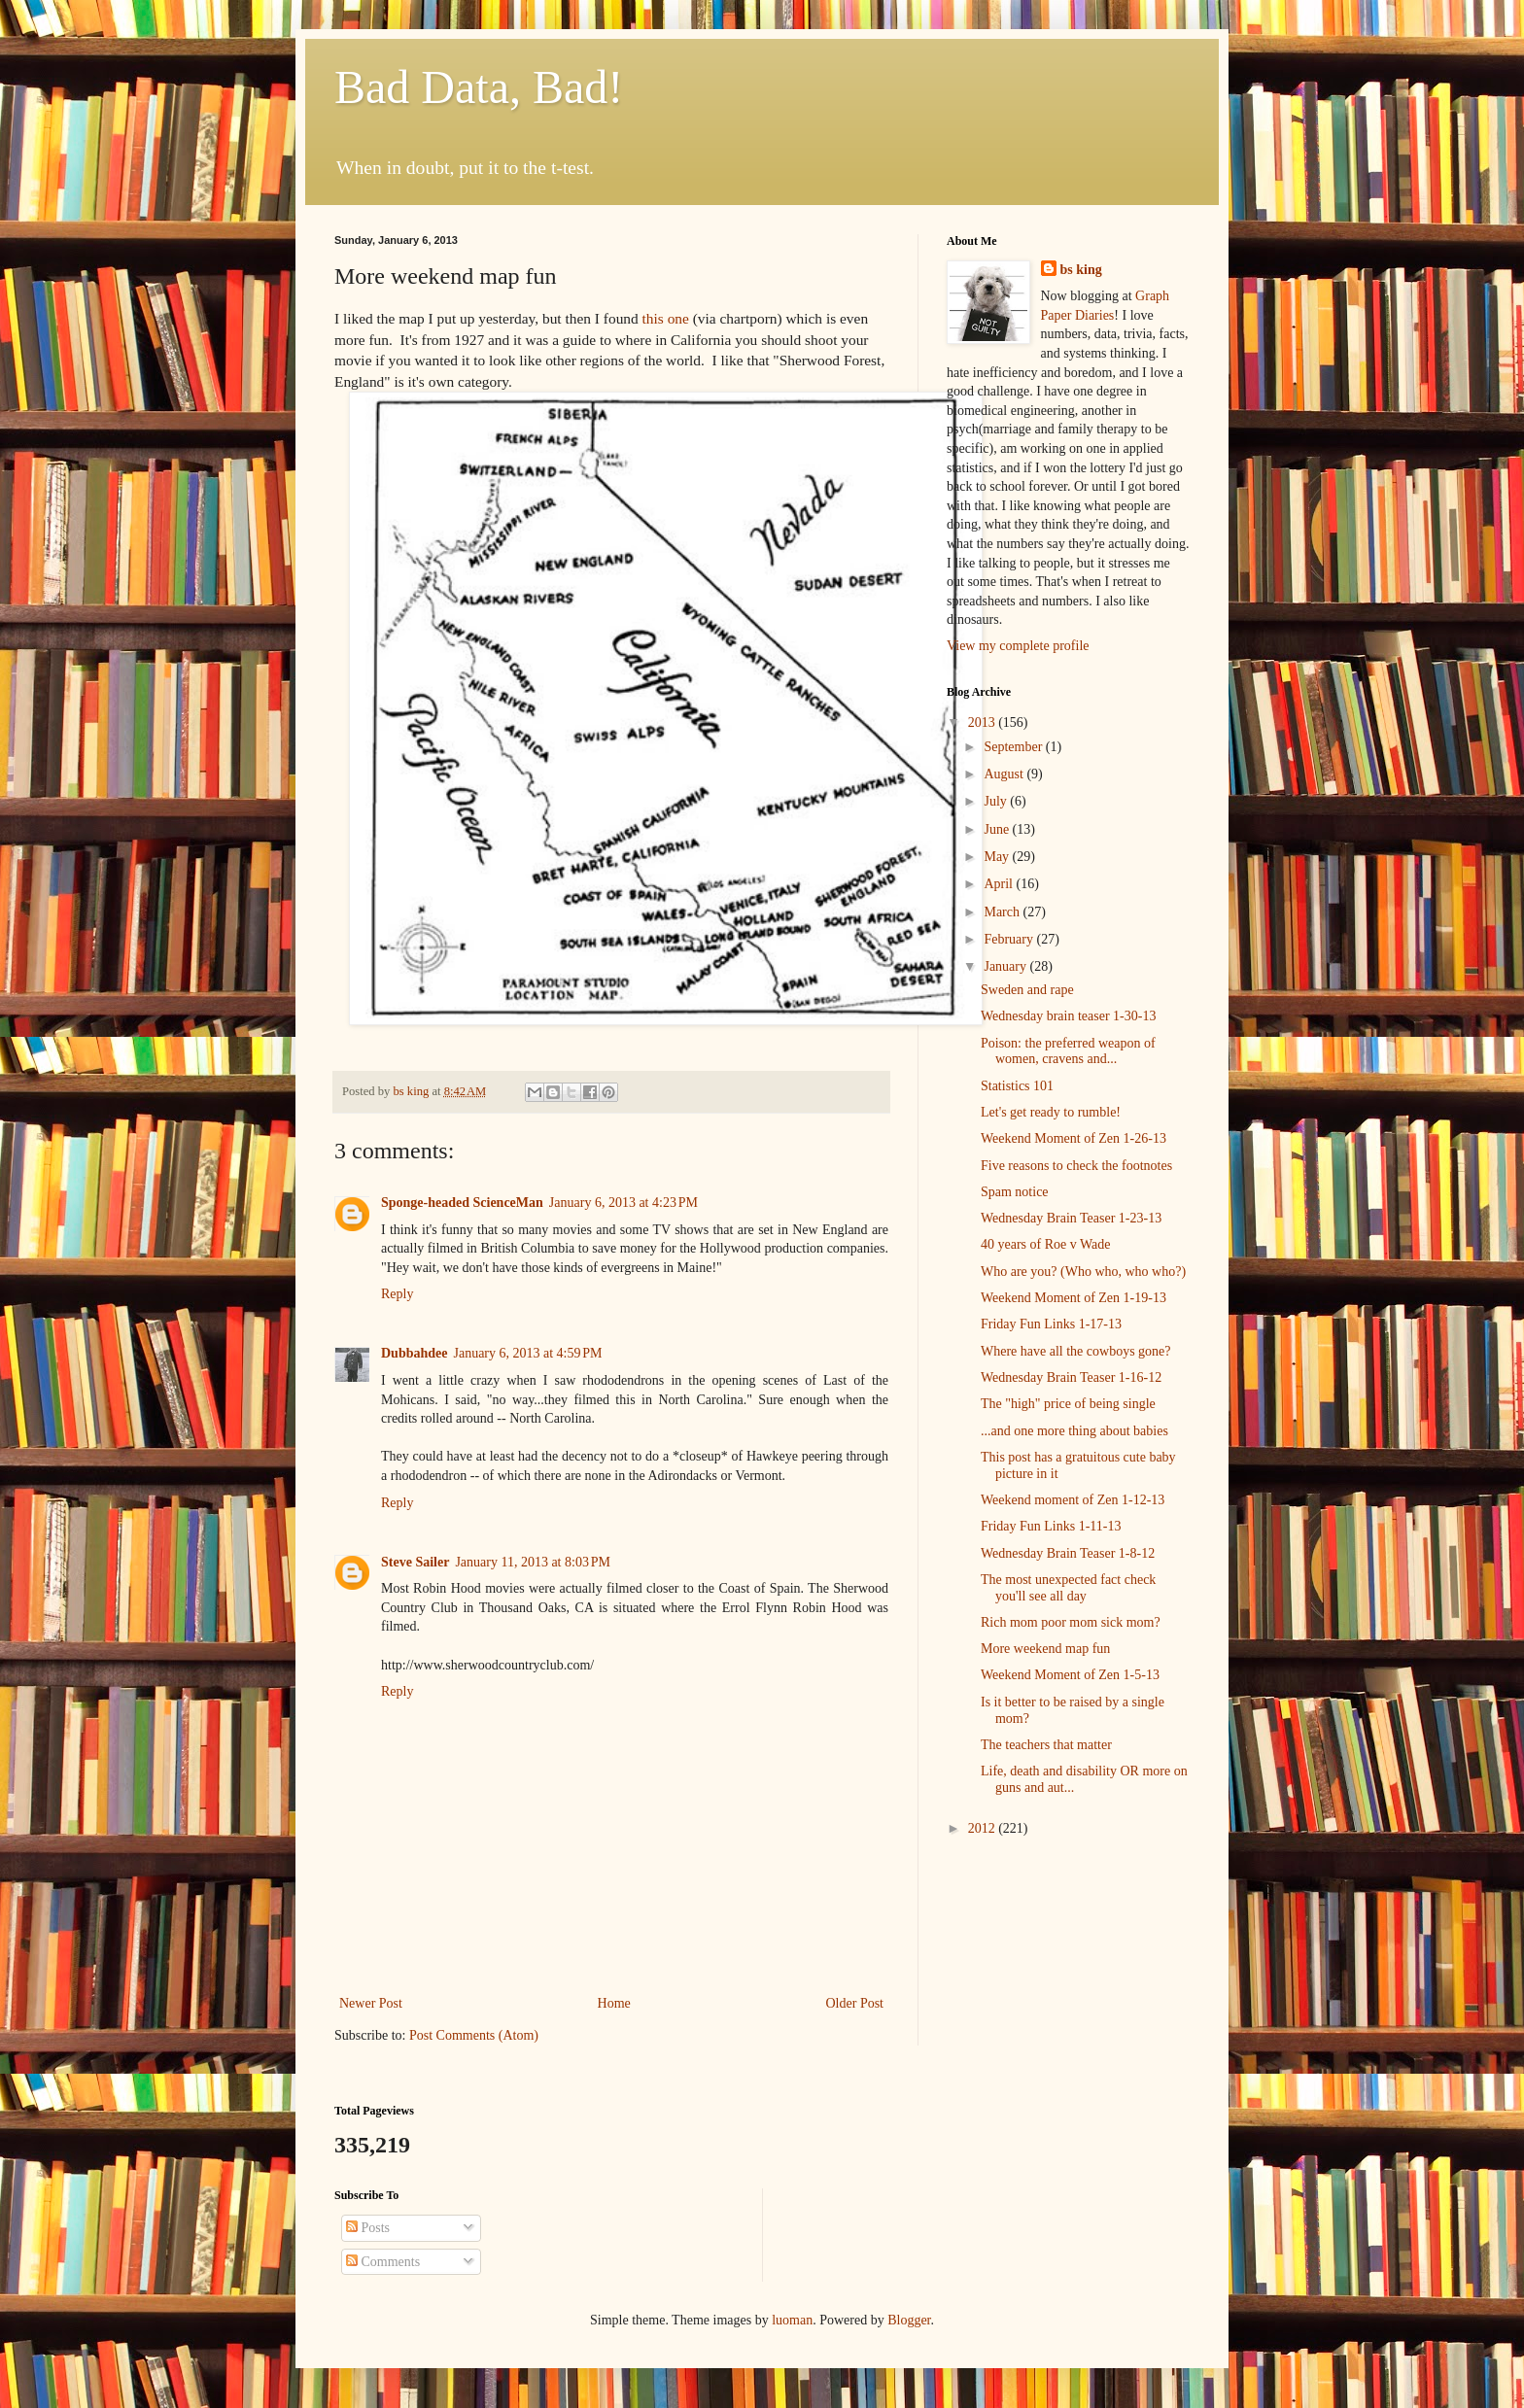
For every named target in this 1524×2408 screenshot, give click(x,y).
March (1003, 912)
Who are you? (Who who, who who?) (1083, 1271)
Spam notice (1015, 1192)
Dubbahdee (414, 1353)
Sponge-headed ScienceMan (462, 1202)
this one (665, 318)
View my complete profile (1018, 645)
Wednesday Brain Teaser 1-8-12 (1068, 1553)
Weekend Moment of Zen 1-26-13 (1073, 1138)
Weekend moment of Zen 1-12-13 (1072, 1500)
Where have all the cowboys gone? (1076, 1351)
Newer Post (370, 2003)
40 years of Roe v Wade (1046, 1244)
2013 (983, 722)
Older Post (855, 2003)
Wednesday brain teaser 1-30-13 (1068, 1016)
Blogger (908, 2320)
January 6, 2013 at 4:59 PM (527, 1353)
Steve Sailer (415, 1562)
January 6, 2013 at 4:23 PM (623, 1202)
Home (614, 2003)
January (1006, 966)
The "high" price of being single (1068, 1403)
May (998, 856)
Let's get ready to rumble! (1051, 1112)
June (998, 829)
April (1000, 884)
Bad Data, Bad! (478, 87)
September (1014, 747)
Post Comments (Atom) (473, 2035)
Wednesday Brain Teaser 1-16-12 (1071, 1377)
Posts (368, 2227)
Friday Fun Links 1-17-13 (1051, 1324)
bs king (1081, 269)
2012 (983, 1828)
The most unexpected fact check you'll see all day (1068, 1587)
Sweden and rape (1027, 989)
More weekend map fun (1045, 1648)
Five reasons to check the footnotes (1076, 1165)
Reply (397, 1294)
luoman (792, 2320)
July (997, 801)
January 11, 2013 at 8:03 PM (532, 1562)
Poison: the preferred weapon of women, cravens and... (1068, 1051)
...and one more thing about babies (1074, 1431)
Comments (383, 2261)
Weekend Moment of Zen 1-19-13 (1073, 1297)
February (1010, 939)
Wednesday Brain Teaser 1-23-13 (1071, 1218)
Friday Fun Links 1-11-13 (1051, 1526)
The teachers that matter (1046, 1744)
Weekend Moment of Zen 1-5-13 (1070, 1675)
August (1005, 774)
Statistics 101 (1017, 1086)
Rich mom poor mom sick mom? (1070, 1622)
